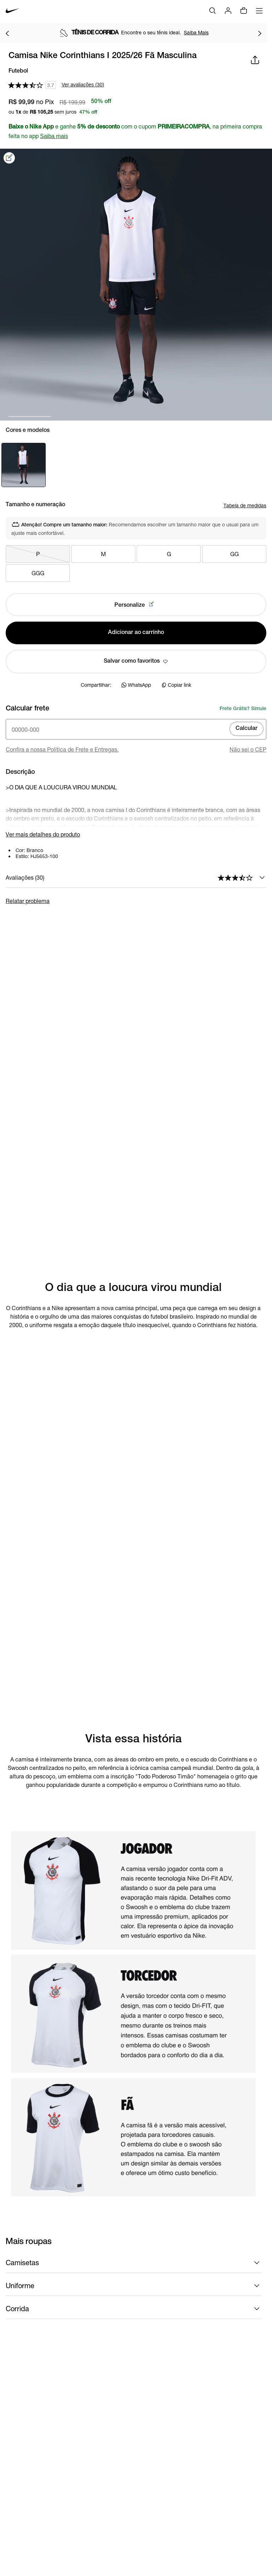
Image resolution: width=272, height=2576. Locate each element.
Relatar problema (28, 900)
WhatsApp (136, 685)
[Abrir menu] (259, 11)
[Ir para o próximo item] (260, 33)
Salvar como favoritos (136, 661)
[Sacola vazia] (244, 11)
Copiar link (176, 685)
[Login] (228, 11)
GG (234, 554)
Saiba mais (54, 136)
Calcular (246, 729)
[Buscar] (212, 11)
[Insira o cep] (136, 729)
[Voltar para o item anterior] (7, 33)
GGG (37, 573)
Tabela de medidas (244, 505)
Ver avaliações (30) (83, 84)
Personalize (136, 605)
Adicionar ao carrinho (136, 633)
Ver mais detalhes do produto (43, 834)
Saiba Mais (196, 32)
